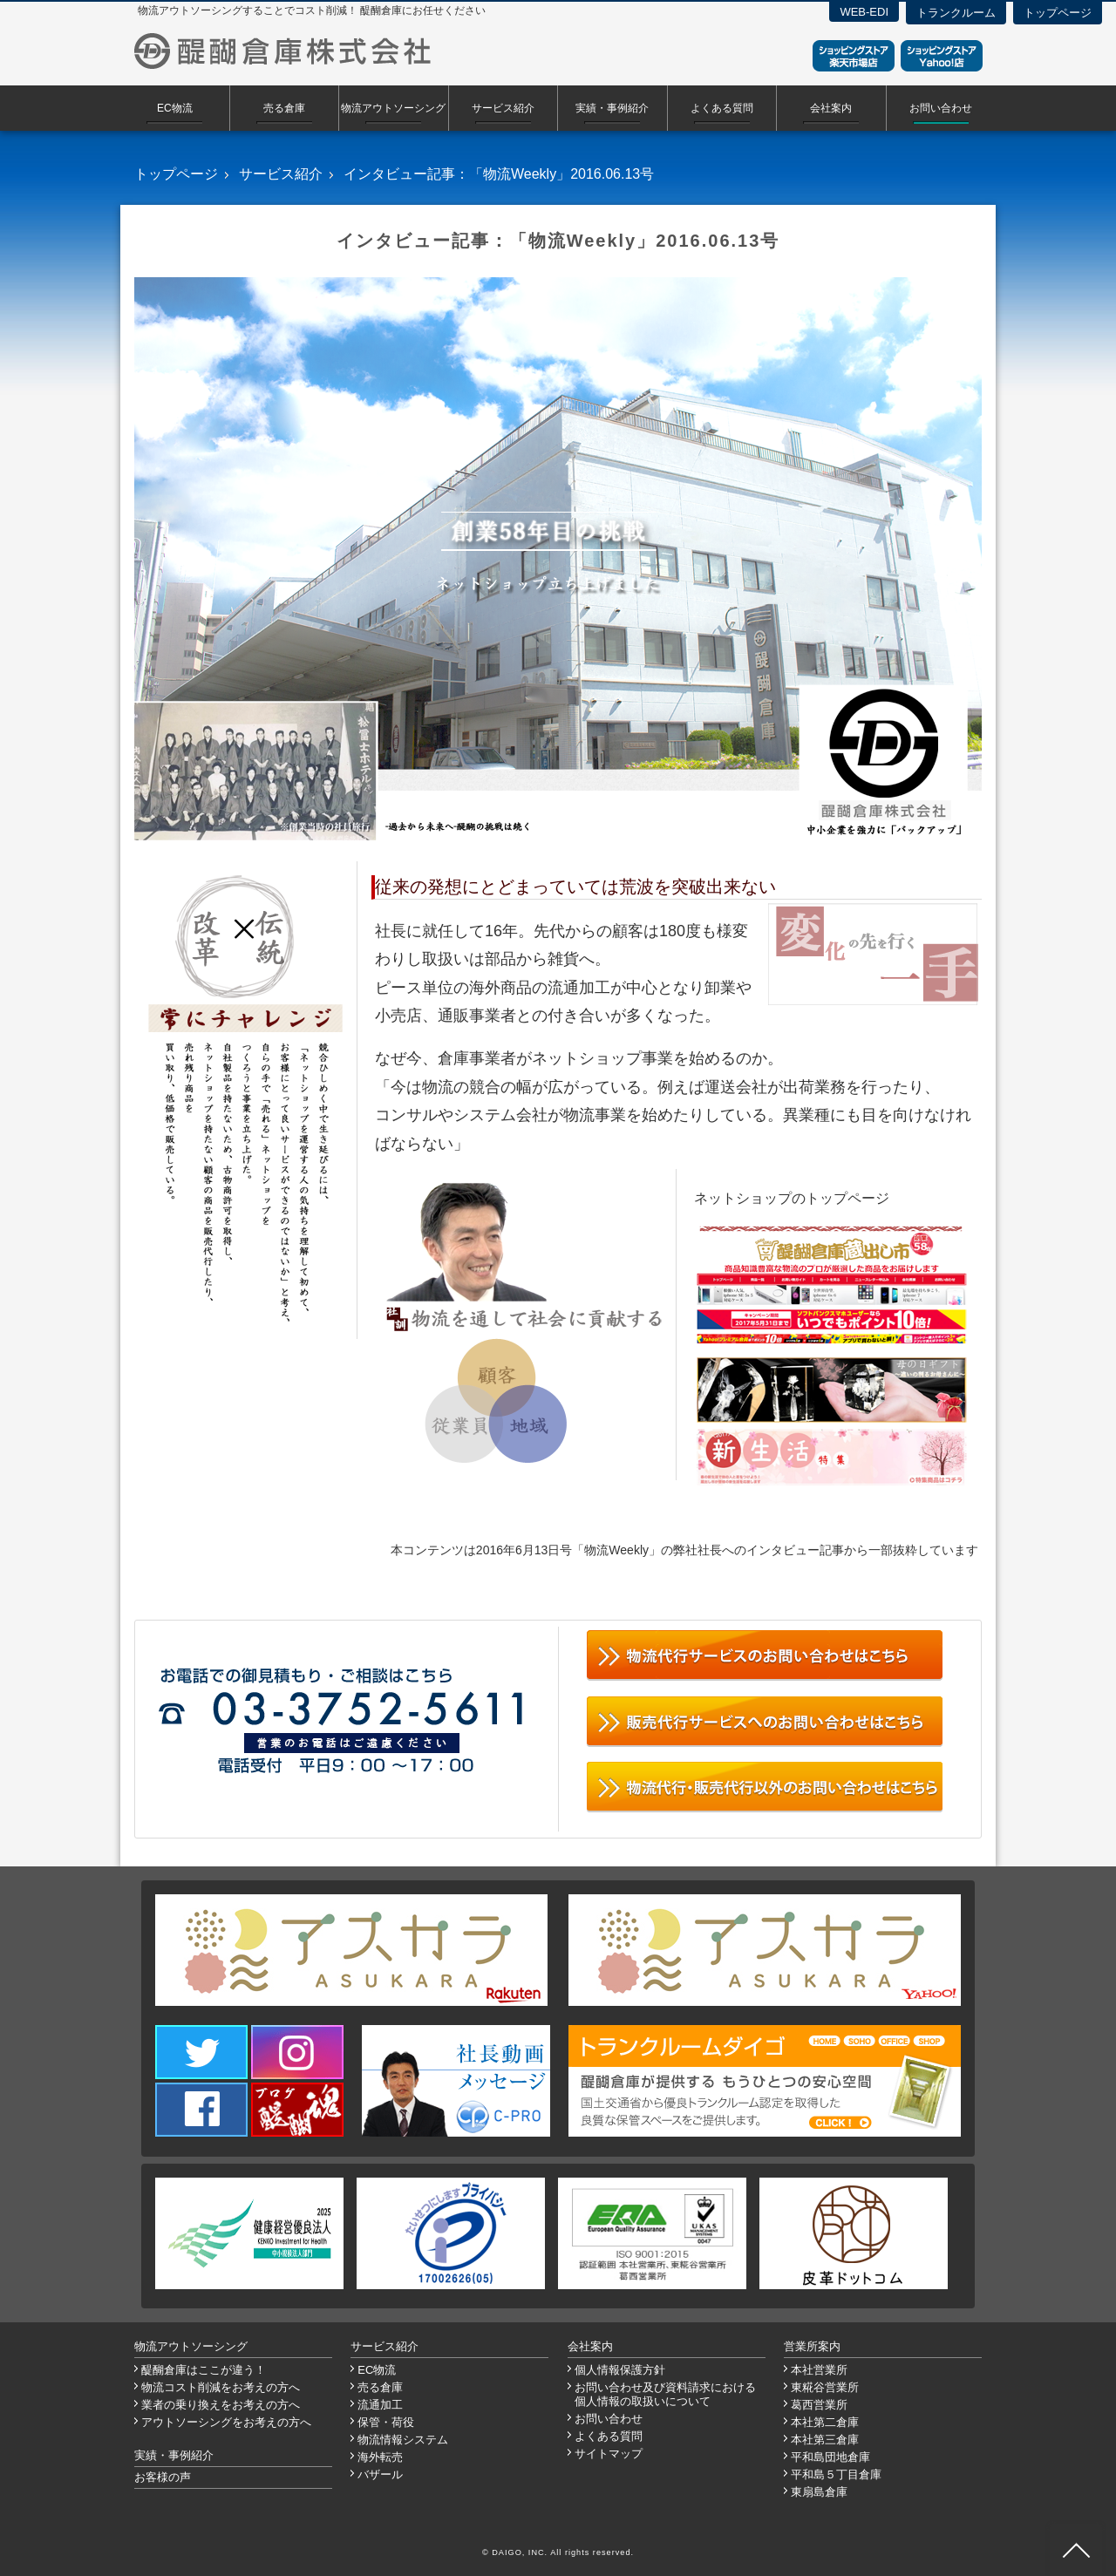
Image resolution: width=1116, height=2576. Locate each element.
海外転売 (380, 2457)
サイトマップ (609, 2453)
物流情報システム (402, 2439)
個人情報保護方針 (620, 2369)
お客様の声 (162, 2477)
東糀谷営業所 (825, 2387)
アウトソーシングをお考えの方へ (226, 2422)
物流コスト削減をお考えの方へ (220, 2387)
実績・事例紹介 (612, 108)
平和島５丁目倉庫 (836, 2474)
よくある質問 (722, 108)
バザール (380, 2474)
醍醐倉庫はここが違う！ (203, 2369)
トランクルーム (956, 12)
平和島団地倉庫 (830, 2457)
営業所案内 (812, 2346)
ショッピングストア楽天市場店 (854, 55)
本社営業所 (819, 2369)
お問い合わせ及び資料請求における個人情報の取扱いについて (665, 2394)
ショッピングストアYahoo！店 (942, 55)
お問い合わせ (940, 108)
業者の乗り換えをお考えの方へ (220, 2404)
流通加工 (380, 2404)
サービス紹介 (503, 108)
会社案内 (831, 108)
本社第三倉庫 (825, 2439)
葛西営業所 (819, 2404)
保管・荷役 (385, 2422)
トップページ (1058, 12)
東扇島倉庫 (819, 2491)
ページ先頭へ (1076, 2550)
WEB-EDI (864, 11)
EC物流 (175, 108)
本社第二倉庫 (825, 2422)
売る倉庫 (284, 108)
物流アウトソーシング (393, 108)
